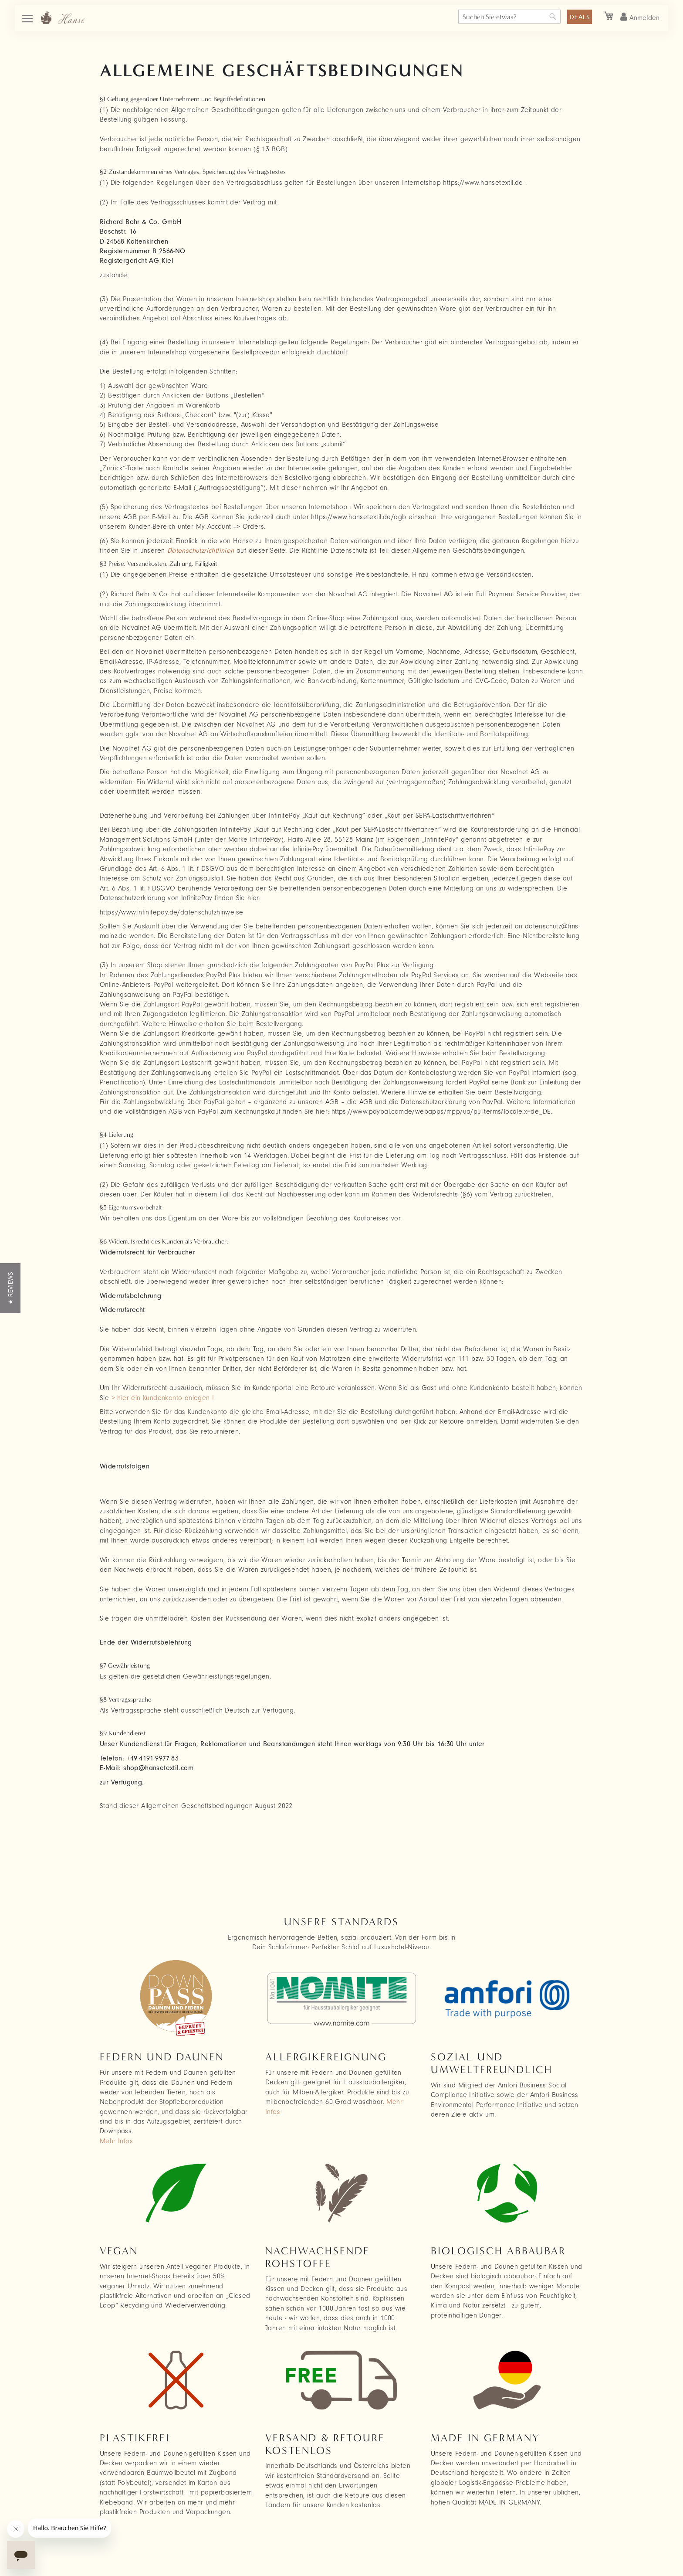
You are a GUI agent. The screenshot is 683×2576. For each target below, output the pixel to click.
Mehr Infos (116, 2141)
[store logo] (63, 17)
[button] (10, 1288)
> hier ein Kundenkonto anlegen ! (163, 1398)
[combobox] (509, 17)
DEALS (579, 16)
